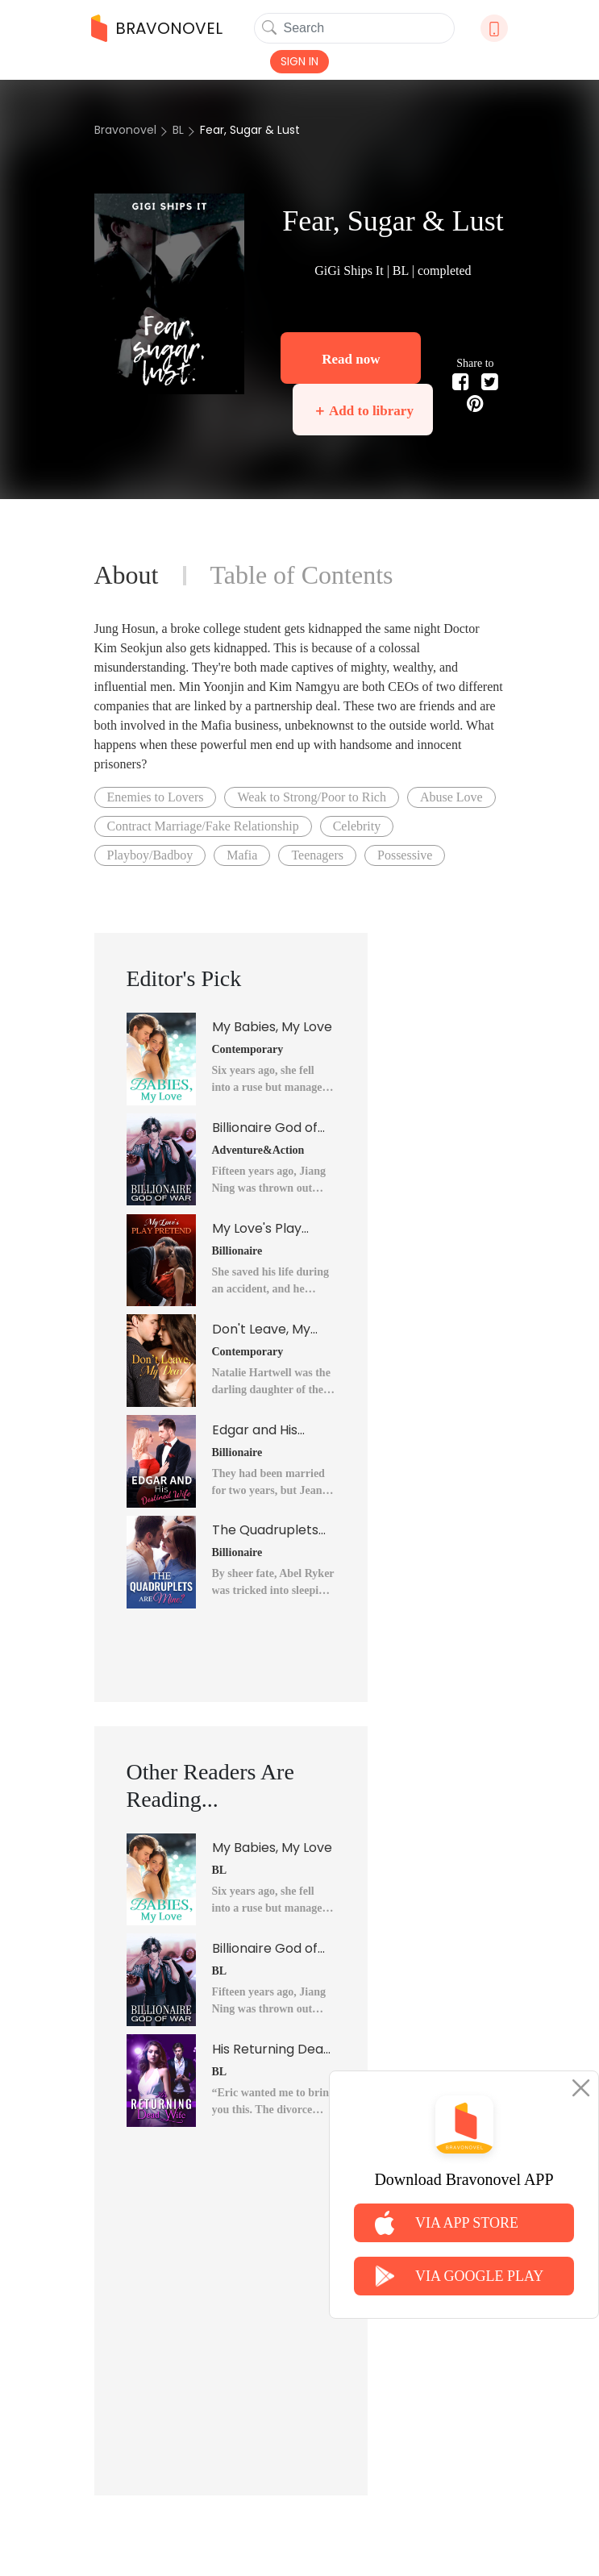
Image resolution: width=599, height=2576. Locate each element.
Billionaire (237, 1251)
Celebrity (357, 826)
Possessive (404, 855)
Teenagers (317, 855)
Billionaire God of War (265, 1128)
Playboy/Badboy (150, 855)
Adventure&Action (258, 1150)
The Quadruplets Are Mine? (265, 1530)
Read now (351, 359)
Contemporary (248, 1049)
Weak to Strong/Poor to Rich (311, 797)
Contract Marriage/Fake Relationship (203, 826)
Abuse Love (451, 797)
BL (178, 130)
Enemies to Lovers (155, 797)
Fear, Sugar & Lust (250, 130)
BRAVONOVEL (157, 28)
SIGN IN (299, 61)
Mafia (242, 855)
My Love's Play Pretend (257, 1228)
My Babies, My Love (272, 1026)
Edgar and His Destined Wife (256, 1430)
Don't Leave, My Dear (261, 1329)
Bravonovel (125, 130)
